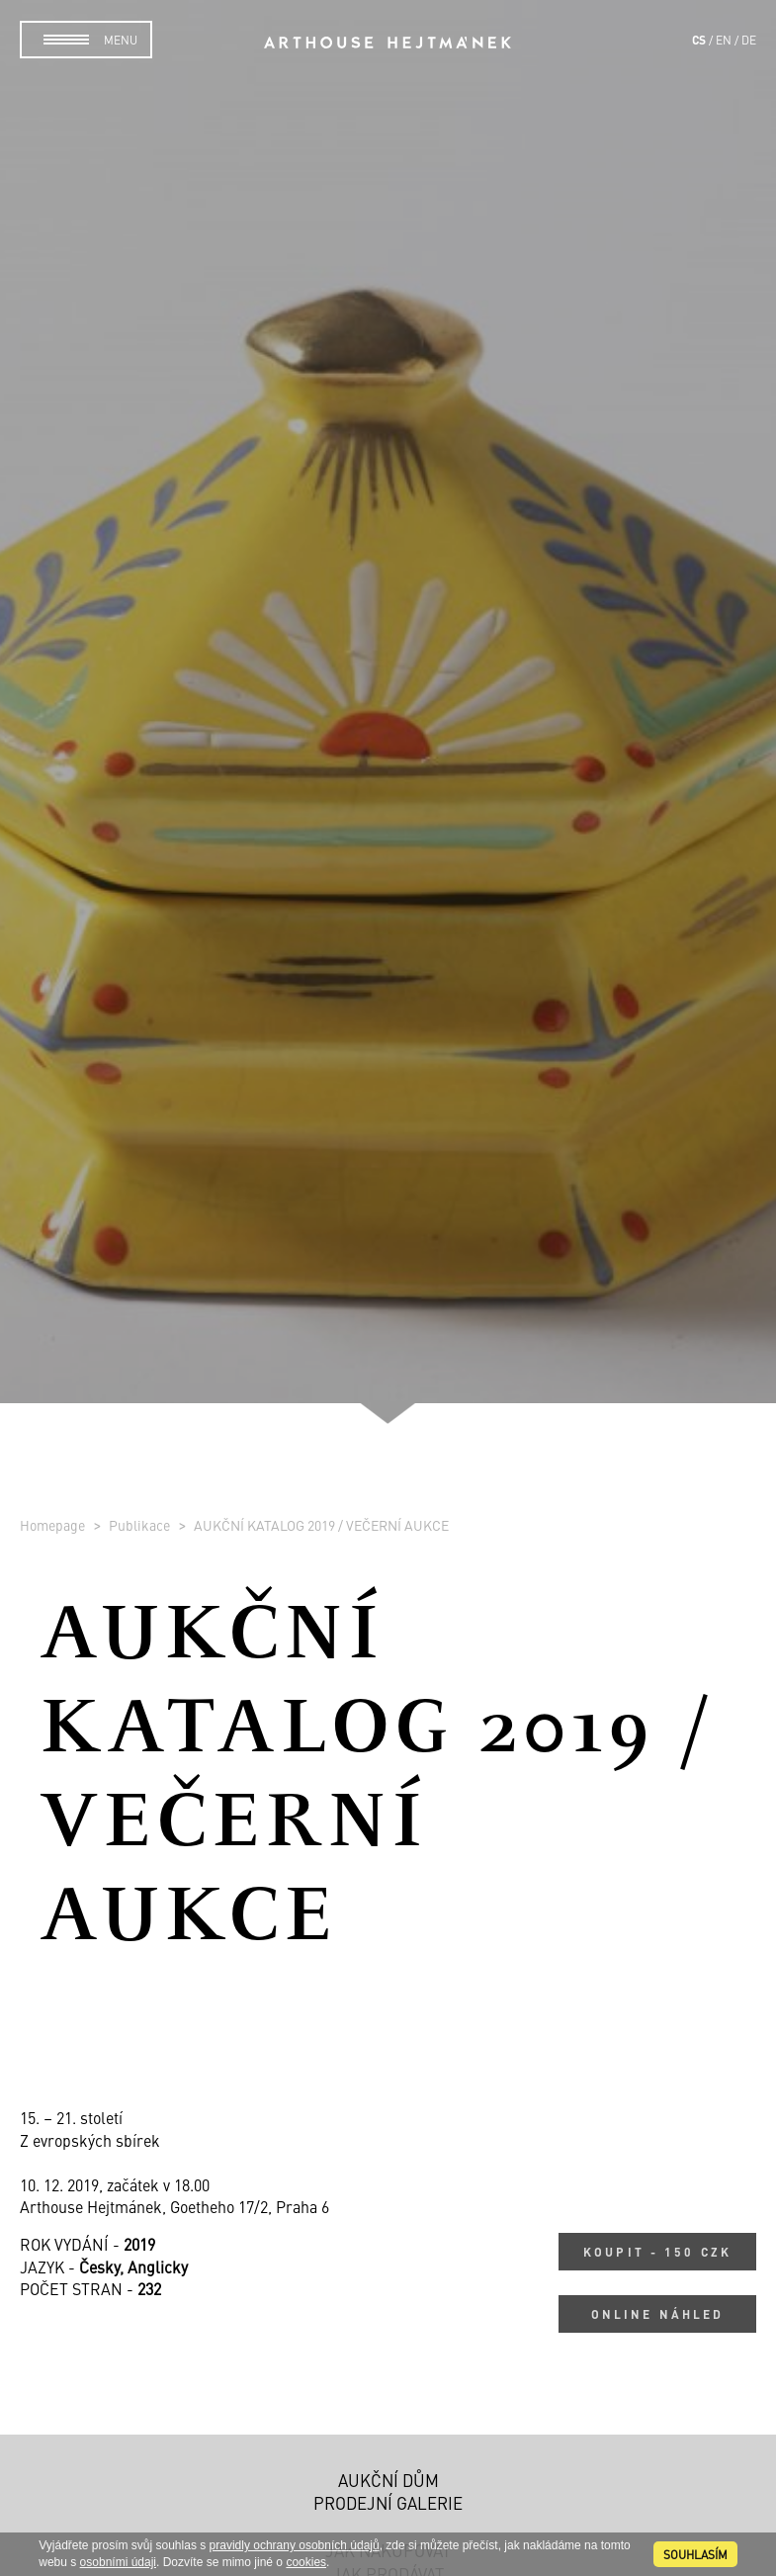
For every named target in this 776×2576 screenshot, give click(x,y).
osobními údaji (118, 2562)
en (724, 39)
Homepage (54, 1525)
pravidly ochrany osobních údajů (295, 2545)
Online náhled (658, 2314)
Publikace (141, 1525)
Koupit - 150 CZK (657, 2252)
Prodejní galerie (388, 2503)
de (748, 39)
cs (699, 39)
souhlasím (695, 2554)
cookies (306, 2562)
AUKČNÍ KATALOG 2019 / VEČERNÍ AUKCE (321, 1525)
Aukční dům (388, 2480)
